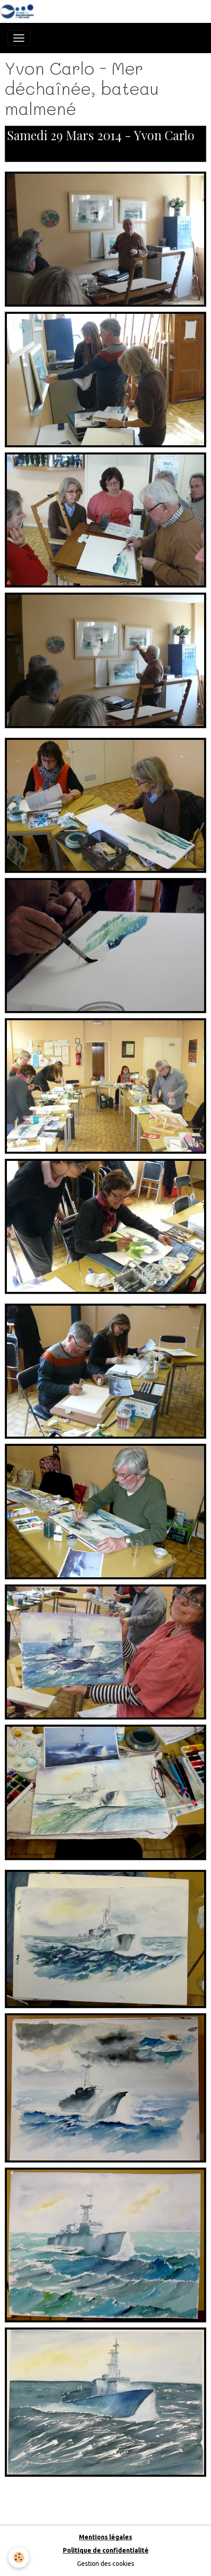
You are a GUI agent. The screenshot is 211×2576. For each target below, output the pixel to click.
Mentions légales (105, 2537)
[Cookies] (18, 2557)
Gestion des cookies (105, 2563)
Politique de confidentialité (106, 2550)
